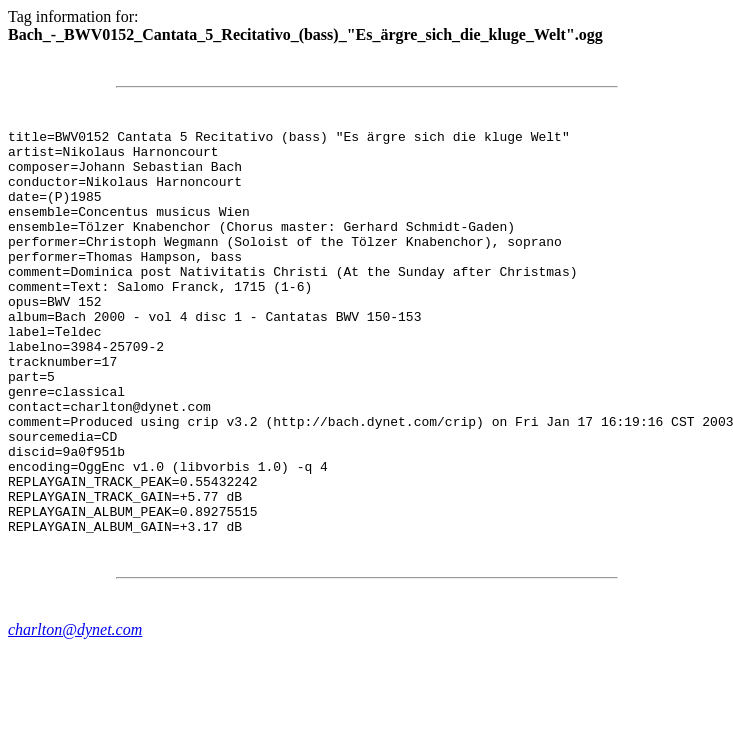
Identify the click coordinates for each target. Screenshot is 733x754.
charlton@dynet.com (75, 710)
